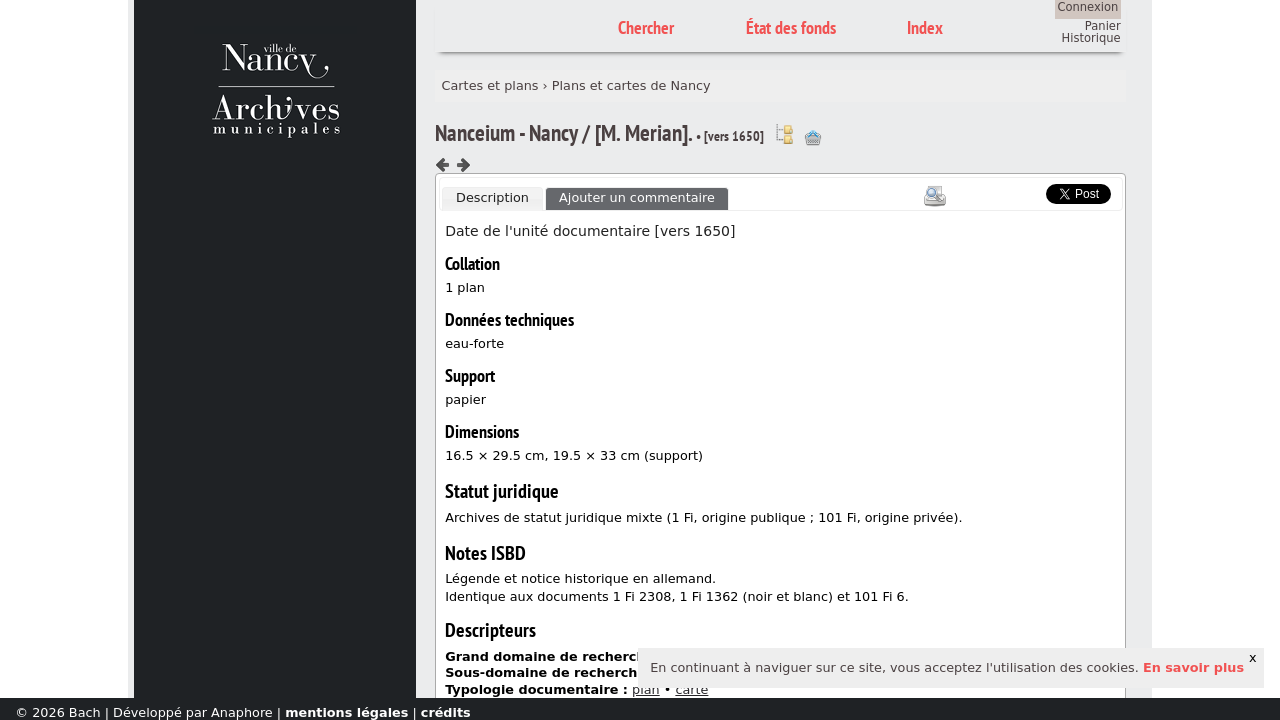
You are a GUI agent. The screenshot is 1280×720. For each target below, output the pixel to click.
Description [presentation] (492, 197)
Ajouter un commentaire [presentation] (637, 197)
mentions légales (346, 712)
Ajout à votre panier (813, 138)
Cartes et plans (490, 85)
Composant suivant (463, 165)
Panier (1103, 26)
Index (925, 27)
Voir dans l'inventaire (784, 134)
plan (646, 689)
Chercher (646, 27)
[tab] (492, 199)
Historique (1091, 38)
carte (691, 689)
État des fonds (791, 27)
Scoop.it (1016, 191)
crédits (446, 712)
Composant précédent (443, 165)
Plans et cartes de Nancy (631, 85)
